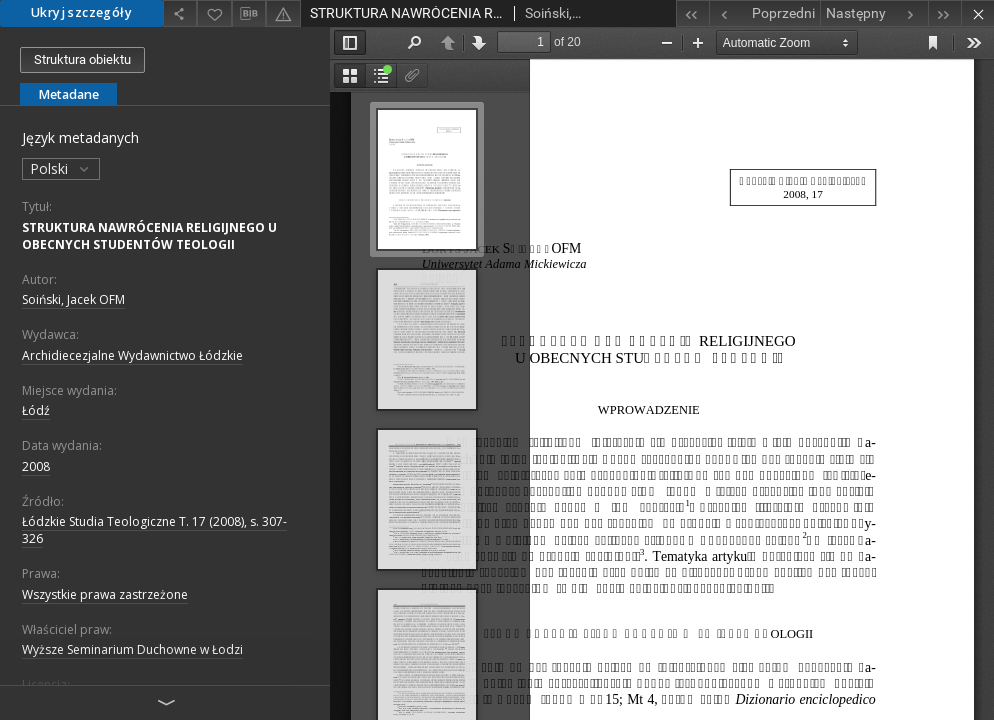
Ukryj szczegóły (81, 12)
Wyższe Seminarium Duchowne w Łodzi (132, 649)
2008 (36, 466)
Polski (61, 168)
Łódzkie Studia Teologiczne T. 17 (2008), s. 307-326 (154, 530)
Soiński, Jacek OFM (73, 299)
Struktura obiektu (82, 59)
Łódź (36, 410)
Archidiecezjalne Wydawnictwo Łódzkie (132, 355)
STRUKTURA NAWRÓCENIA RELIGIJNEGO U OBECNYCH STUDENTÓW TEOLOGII (149, 236)
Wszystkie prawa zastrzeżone (105, 594)
